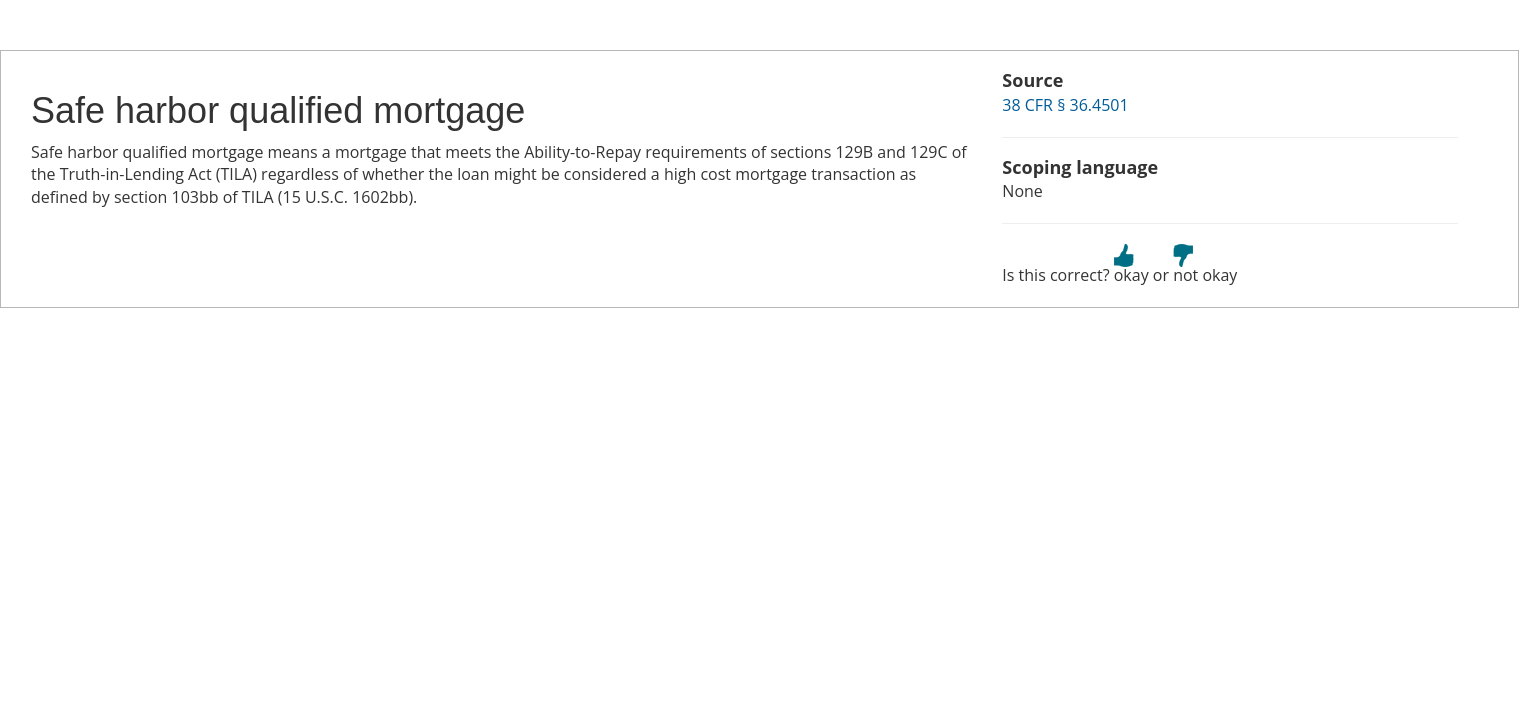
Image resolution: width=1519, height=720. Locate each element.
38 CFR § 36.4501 (1065, 105)
